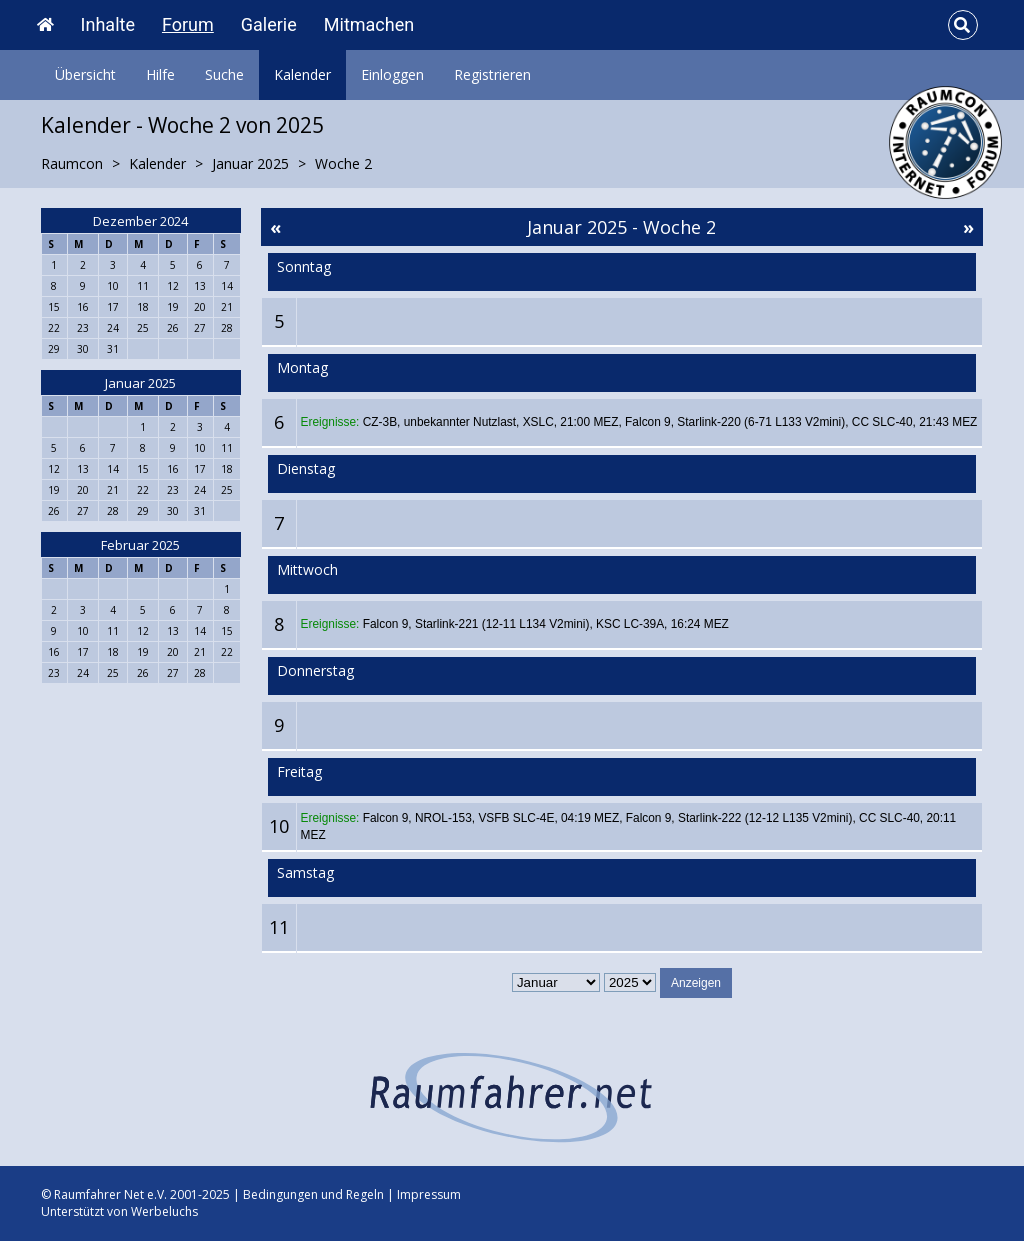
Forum (188, 24)
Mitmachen (369, 24)
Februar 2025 (140, 545)
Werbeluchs (164, 1211)
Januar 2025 (140, 383)
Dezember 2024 (140, 221)
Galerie (269, 24)
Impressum (429, 1194)
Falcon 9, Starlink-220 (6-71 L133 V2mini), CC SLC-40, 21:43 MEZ (801, 422)
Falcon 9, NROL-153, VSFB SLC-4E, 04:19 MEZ (491, 818)
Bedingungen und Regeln (313, 1194)
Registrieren (492, 74)
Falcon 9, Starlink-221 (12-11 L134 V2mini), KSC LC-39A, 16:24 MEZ (546, 624)
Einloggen (392, 74)
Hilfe (160, 74)
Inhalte (108, 24)
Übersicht (85, 74)
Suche (224, 74)
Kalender (302, 74)
